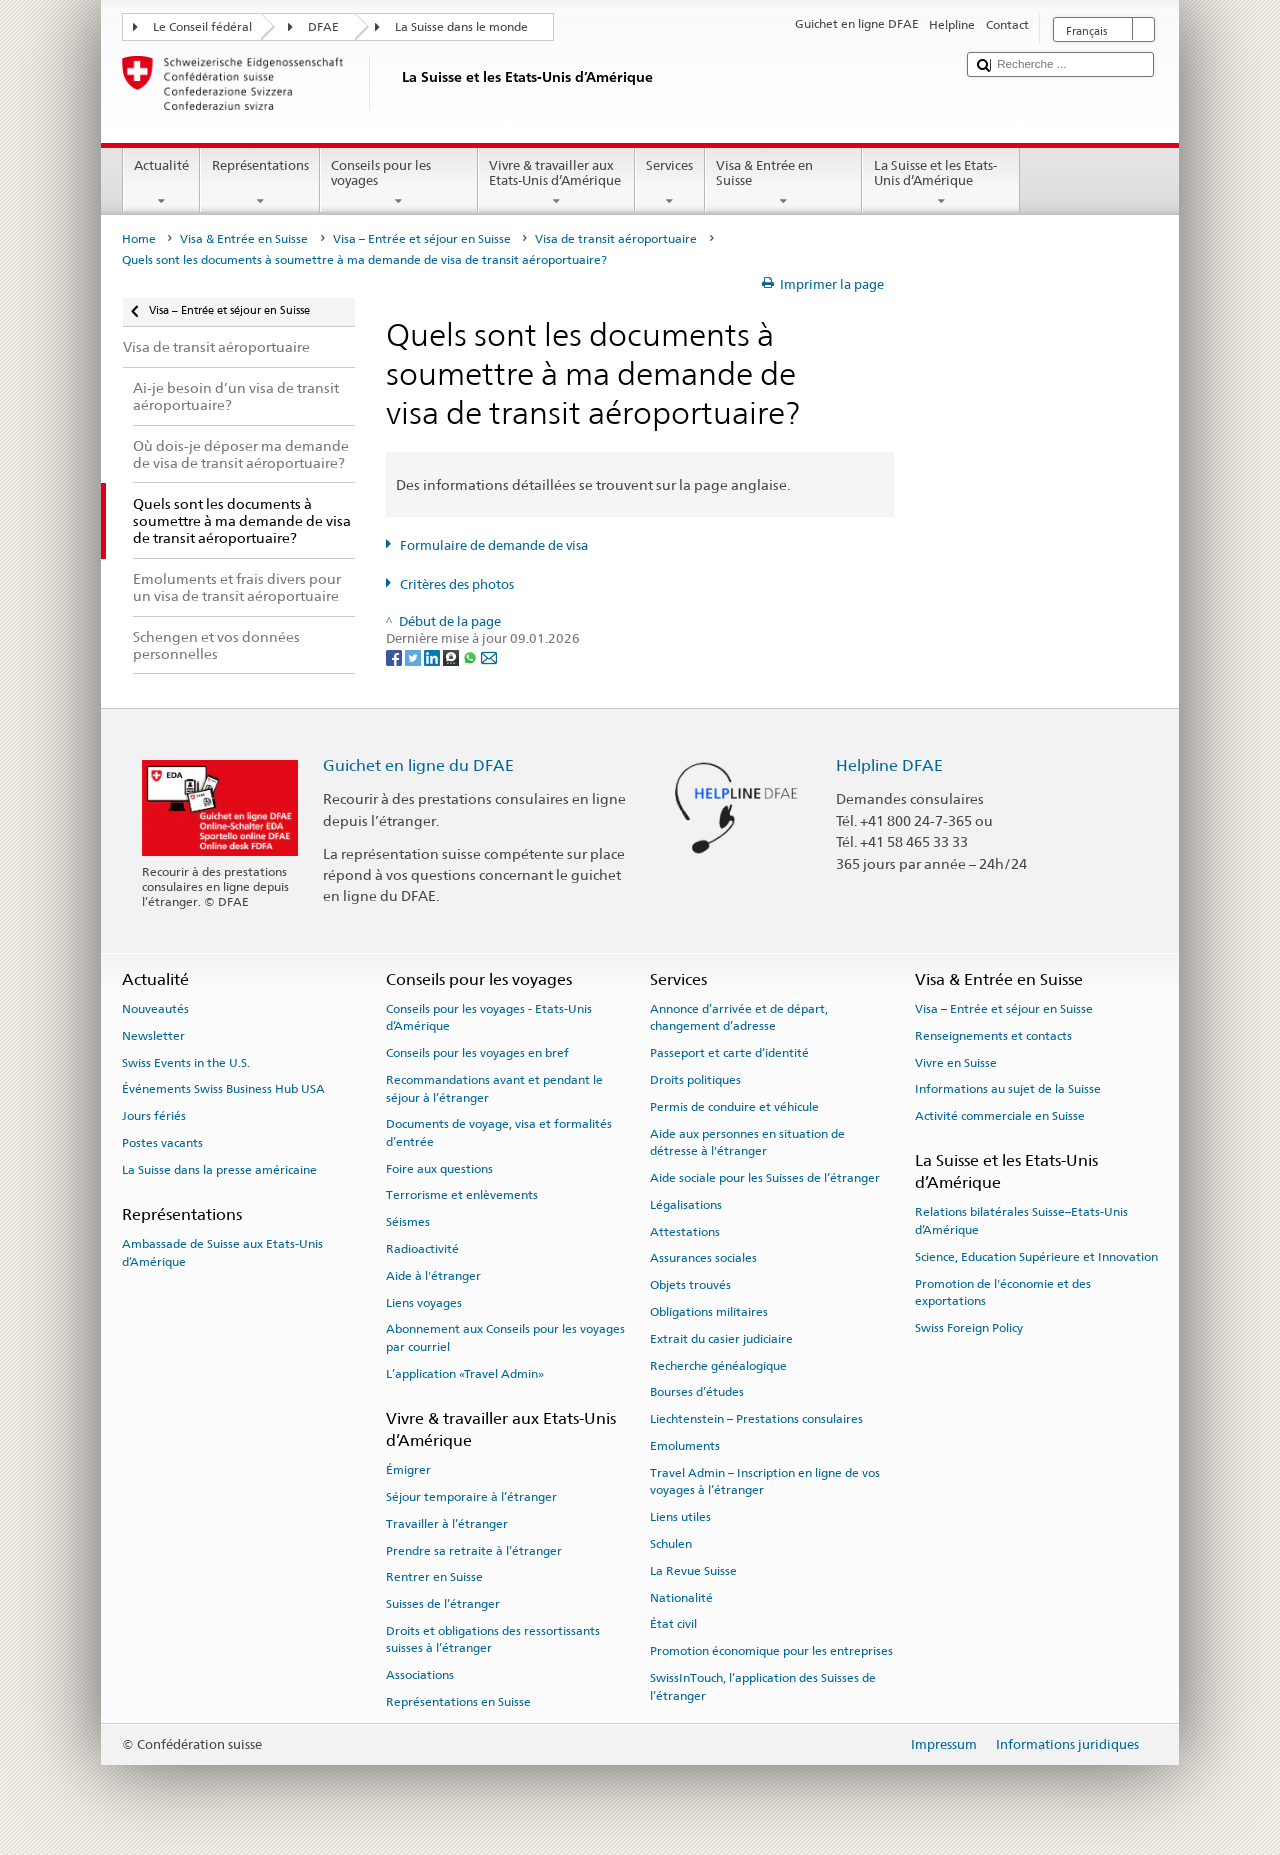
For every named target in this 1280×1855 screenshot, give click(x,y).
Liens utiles (680, 1517)
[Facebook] (395, 657)
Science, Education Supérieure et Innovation (1036, 1257)
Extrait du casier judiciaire (721, 1339)
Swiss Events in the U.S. (186, 1062)
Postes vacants (162, 1143)
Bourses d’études (697, 1392)
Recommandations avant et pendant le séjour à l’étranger (494, 1088)
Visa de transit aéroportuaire (616, 239)
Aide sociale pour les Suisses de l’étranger (765, 1178)
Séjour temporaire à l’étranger (471, 1497)
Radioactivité (422, 1249)
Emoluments (685, 1446)
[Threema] (452, 657)
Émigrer (408, 1470)
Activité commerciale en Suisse (1000, 1116)
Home (139, 239)
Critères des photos (457, 584)
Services (670, 183)
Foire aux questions (439, 1168)
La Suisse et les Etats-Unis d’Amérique (941, 183)
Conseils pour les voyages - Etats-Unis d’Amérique (489, 1017)
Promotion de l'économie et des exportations (1003, 1291)
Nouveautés (155, 1009)
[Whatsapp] (471, 657)
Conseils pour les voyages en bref (477, 1053)
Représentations (260, 183)
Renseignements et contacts (993, 1036)
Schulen (671, 1544)
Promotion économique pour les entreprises (771, 1651)
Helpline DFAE (889, 765)
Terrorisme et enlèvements (462, 1195)
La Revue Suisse (693, 1571)
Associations (420, 1675)
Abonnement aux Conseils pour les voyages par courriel (505, 1337)
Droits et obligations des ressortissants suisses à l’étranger (493, 1639)
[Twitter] (414, 657)
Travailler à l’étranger (447, 1524)
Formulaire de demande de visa (494, 545)
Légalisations (686, 1205)
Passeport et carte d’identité (729, 1053)
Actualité (162, 183)
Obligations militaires (709, 1312)
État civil (673, 1624)
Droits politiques (695, 1080)
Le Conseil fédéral (202, 27)
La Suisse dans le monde (461, 27)
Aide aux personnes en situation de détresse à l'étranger (747, 1141)
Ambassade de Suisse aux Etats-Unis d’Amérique (222, 1252)
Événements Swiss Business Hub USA (223, 1089)
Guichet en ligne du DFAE (418, 765)
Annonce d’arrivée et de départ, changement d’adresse (739, 1017)
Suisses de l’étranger (443, 1604)
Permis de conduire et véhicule (734, 1107)
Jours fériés (154, 1116)
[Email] (489, 657)
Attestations (685, 1231)
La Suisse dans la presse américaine (219, 1170)
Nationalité (681, 1597)
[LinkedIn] (433, 657)
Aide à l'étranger (433, 1276)
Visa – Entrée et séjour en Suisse (422, 239)
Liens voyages (424, 1303)
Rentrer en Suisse (434, 1577)
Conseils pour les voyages (399, 183)
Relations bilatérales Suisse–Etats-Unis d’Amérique (1021, 1220)
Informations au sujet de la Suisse (1008, 1089)
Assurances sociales (703, 1258)
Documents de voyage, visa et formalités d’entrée (499, 1132)
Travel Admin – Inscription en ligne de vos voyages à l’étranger (765, 1481)
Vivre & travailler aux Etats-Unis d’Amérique (557, 183)
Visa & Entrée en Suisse (784, 183)
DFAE (323, 27)
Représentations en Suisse (458, 1702)
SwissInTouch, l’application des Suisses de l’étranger (763, 1686)
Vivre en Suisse (956, 1062)
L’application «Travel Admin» (465, 1374)
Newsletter (153, 1036)
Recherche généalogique (718, 1365)
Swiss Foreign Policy (969, 1328)
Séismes (408, 1222)
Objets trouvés (690, 1285)
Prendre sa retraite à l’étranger (474, 1550)
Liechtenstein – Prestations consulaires (756, 1419)
